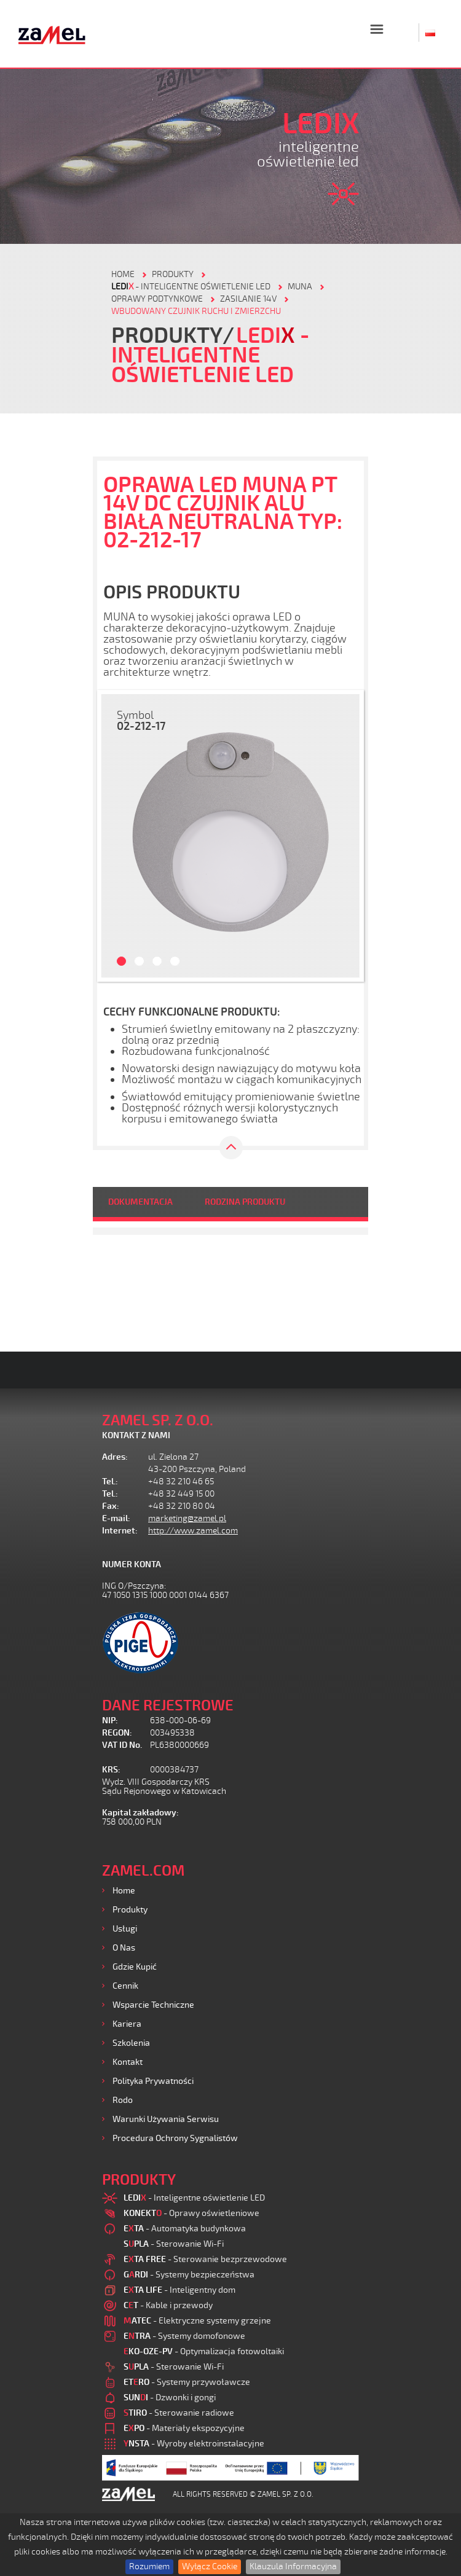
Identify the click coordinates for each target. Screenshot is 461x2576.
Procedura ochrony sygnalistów (175, 2138)
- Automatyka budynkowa (185, 2228)
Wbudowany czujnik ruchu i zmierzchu (196, 311)
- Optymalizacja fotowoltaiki (204, 2351)
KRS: (111, 1769)
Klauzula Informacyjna (293, 2566)
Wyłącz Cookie (209, 2566)
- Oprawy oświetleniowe (191, 2213)
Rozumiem (149, 2566)
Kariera (126, 2024)
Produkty (130, 1910)
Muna (300, 286)
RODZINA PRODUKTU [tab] (245, 1202)
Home (123, 1890)
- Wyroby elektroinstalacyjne (194, 2443)
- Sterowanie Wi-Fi (174, 2244)
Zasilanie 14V (248, 299)
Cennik (125, 1986)
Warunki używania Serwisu (165, 2119)
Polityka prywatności (153, 2081)
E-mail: (116, 1518)
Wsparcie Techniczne (153, 2005)
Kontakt (127, 2062)
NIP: (110, 1720)
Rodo (122, 2100)
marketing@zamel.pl (187, 1518)
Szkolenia (131, 2043)
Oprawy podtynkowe (157, 299)
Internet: (120, 1530)
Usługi (124, 1929)
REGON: (117, 1732)
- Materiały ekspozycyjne (184, 2428)
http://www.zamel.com (193, 1530)
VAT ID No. (122, 1745)
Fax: (110, 1506)
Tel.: (110, 1481)
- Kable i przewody (168, 2305)
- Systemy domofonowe (184, 2336)
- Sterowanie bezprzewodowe (205, 2259)
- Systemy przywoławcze (187, 2382)
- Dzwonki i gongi (170, 2397)
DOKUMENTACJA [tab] (140, 1202)
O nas (123, 1948)
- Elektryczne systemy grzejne (197, 2321)
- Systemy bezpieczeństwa (189, 2274)
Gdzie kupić (134, 1967)
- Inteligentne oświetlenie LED (190, 286)
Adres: (115, 1457)
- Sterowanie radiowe (179, 2413)
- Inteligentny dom (179, 2290)
